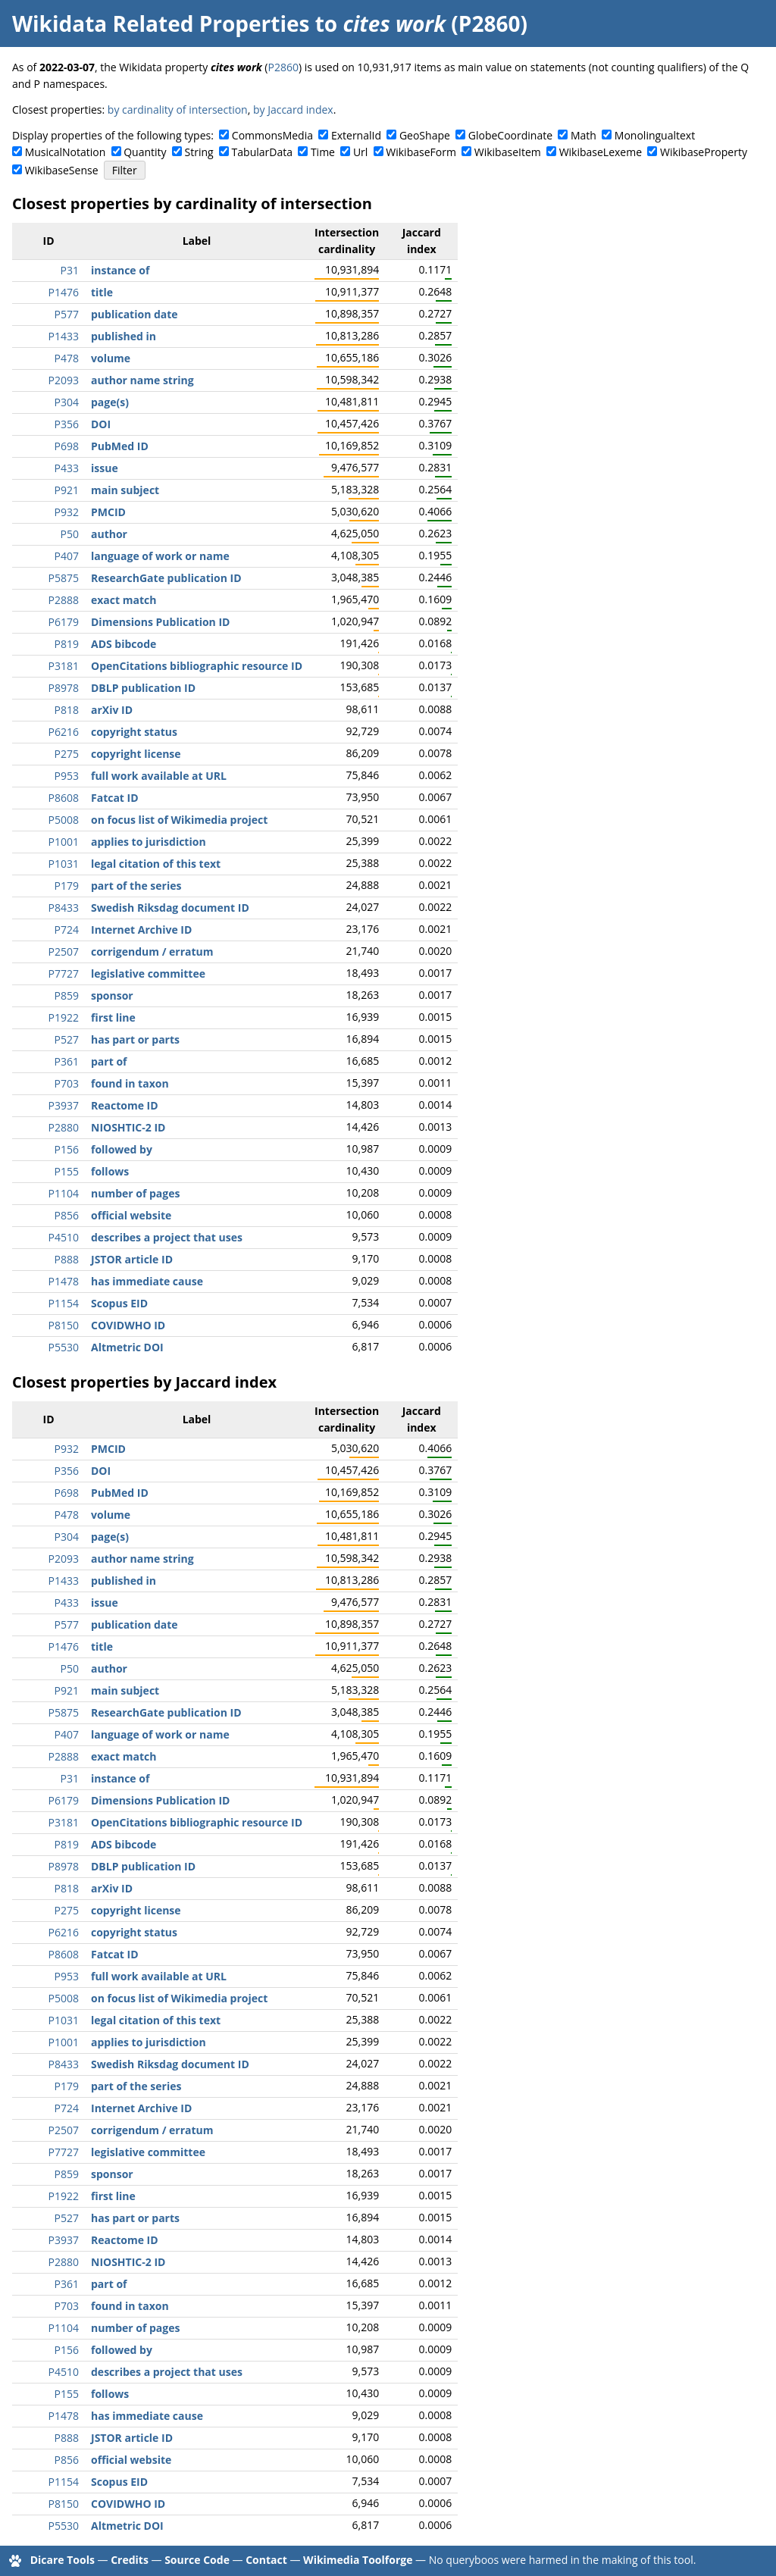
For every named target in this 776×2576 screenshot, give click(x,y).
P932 (67, 512)
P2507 (63, 951)
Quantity (145, 152)
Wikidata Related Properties (160, 23)
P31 (70, 270)
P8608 (63, 797)
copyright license (136, 754)
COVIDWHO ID (128, 1325)
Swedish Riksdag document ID (170, 907)
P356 (67, 424)
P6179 (63, 622)
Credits (130, 2560)
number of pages (135, 1193)
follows (110, 1171)
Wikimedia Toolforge (357, 2560)
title (102, 292)
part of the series (136, 885)
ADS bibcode (123, 644)
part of (109, 1061)
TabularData (262, 152)
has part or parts (135, 1039)
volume (110, 358)
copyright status (134, 732)
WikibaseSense (62, 170)
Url (360, 152)
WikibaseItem (507, 152)
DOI (101, 424)
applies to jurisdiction (148, 841)
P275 (67, 754)
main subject (125, 490)
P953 (67, 775)
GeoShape (424, 135)
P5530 (63, 1347)
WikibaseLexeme (600, 152)
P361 (67, 1061)
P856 (67, 1215)
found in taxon (130, 1083)
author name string (142, 380)
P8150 (63, 1325)
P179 (67, 885)
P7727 (63, 973)
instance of (120, 270)
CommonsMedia (272, 135)
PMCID (108, 512)
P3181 (63, 666)
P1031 (63, 863)
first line (113, 1017)
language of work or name (160, 556)
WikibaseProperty (703, 152)
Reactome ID (124, 1105)
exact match (123, 600)
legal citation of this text (156, 863)
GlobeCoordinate (510, 135)
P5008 (63, 819)
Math (583, 135)
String (199, 152)
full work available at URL (159, 775)
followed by (121, 1149)
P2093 (63, 380)
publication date (134, 314)
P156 (67, 1149)
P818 (67, 710)
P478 (67, 358)
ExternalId (356, 135)
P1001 (63, 841)
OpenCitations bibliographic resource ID (196, 666)
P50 (70, 534)
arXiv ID (112, 710)
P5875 (63, 578)
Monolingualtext (655, 135)
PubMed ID (120, 446)
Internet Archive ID (141, 929)
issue (104, 468)
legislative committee (148, 973)
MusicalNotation (65, 152)
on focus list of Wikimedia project (179, 819)
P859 (67, 995)
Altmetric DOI (127, 1347)
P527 (67, 1039)
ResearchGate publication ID (166, 578)
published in (123, 336)
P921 (67, 490)
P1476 (63, 292)
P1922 (63, 1017)
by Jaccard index (293, 109)
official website (131, 1215)
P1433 (63, 336)
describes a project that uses (166, 1237)
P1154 (63, 1303)
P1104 (63, 1193)
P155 (67, 1171)
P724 (67, 929)
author (109, 534)
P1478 (63, 1281)
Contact (266, 2560)
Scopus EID (119, 1303)
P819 (67, 644)
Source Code (197, 2560)
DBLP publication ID (143, 688)
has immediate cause (147, 1281)
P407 (67, 556)
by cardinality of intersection (178, 109)
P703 (67, 1083)
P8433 (63, 907)
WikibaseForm (421, 152)
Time (323, 152)
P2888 (63, 600)
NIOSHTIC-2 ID (128, 1127)
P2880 (63, 1127)
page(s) (110, 402)
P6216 (63, 732)
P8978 (63, 688)
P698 (67, 446)
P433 (67, 468)
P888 (67, 1259)
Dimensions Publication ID (160, 622)
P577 (67, 314)
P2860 (283, 67)
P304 (67, 402)
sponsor (112, 995)
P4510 (63, 1237)
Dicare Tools (62, 2560)
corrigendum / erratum (152, 951)
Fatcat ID (115, 797)
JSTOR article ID (132, 1259)
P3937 (63, 1105)
